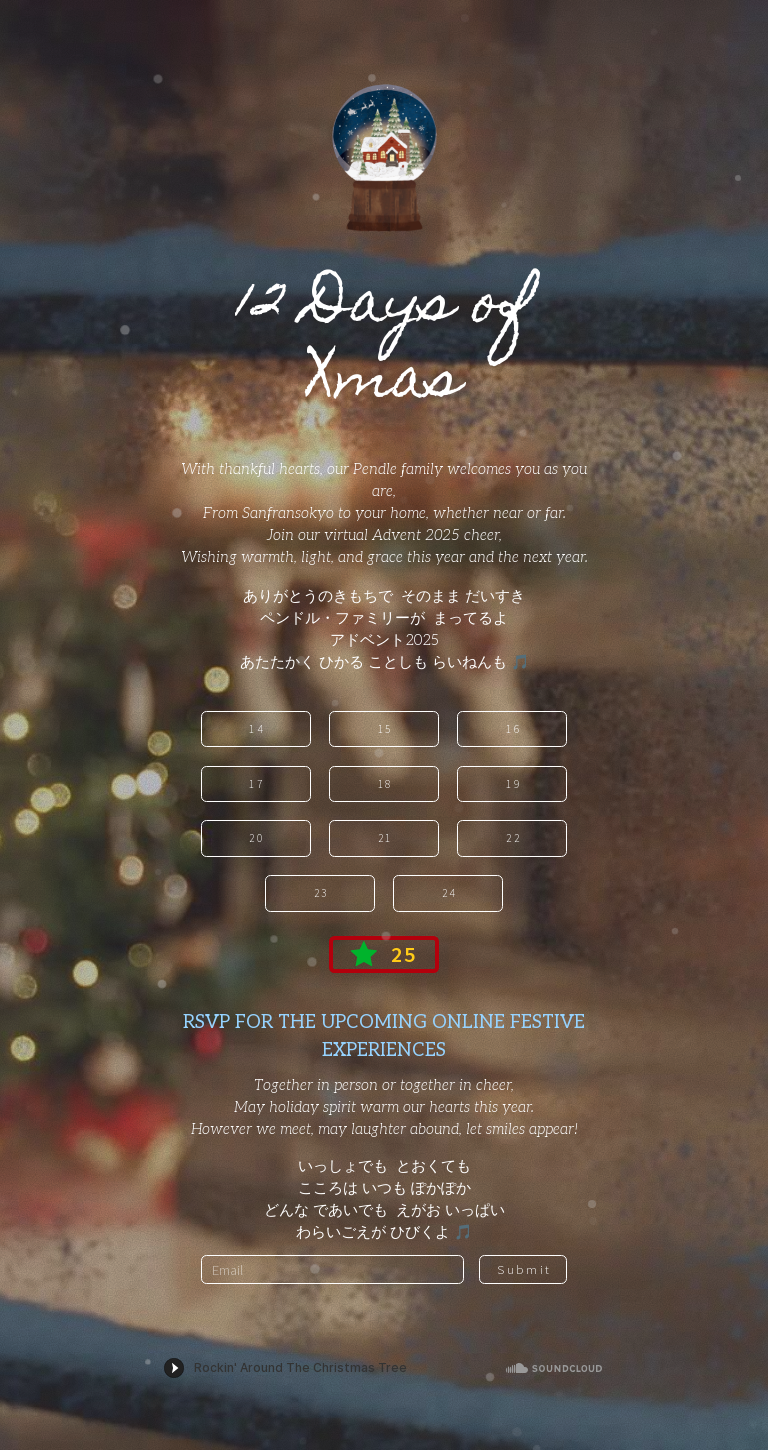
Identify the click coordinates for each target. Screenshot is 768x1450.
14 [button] (256, 729)
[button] (384, 954)
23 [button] (321, 893)
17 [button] (256, 784)
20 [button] (256, 838)
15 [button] (385, 729)
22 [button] (513, 838)
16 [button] (513, 729)
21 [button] (385, 838)
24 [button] (449, 893)
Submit (524, 1269)
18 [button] (385, 784)
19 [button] (513, 784)
